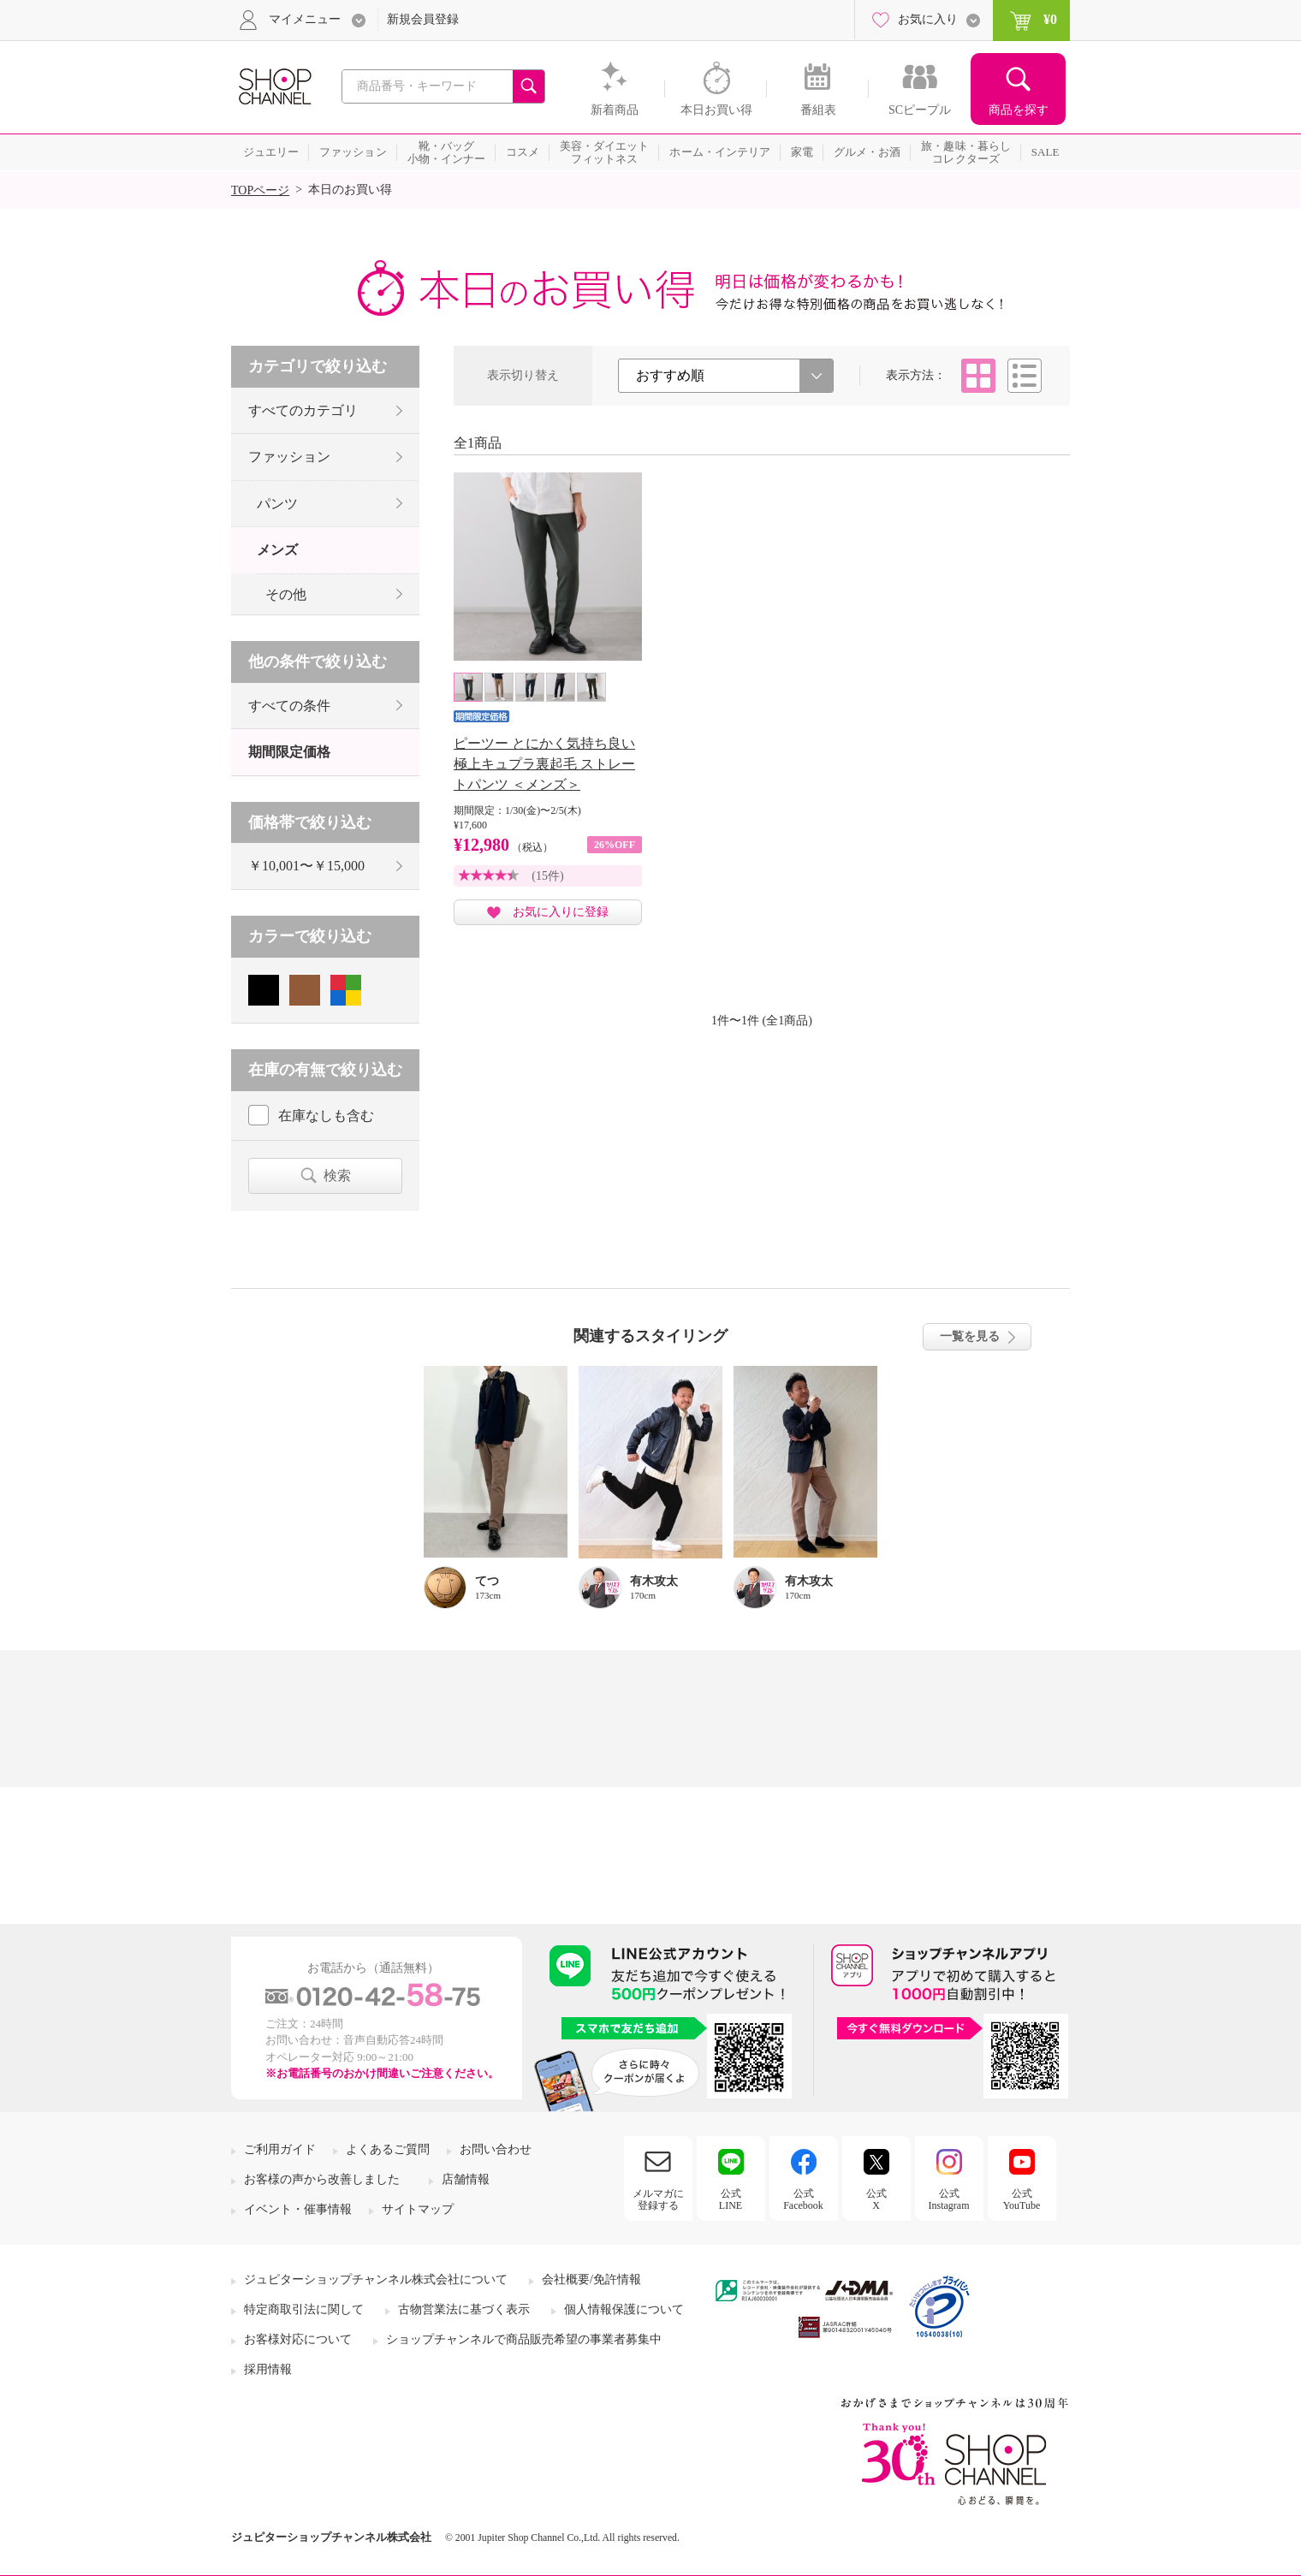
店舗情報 (466, 2179)
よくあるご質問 (388, 2149)
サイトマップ (418, 2209)
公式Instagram (949, 2199)
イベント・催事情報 (298, 2209)
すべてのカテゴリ (303, 410)
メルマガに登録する (658, 2199)
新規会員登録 (423, 19)
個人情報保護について (624, 2309)
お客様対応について (298, 2339)
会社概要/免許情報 (591, 2279)
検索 (337, 1175)
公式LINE (730, 2199)
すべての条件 (289, 705)
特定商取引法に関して (304, 2309)
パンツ (277, 503)
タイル (978, 376)
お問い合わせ (496, 2149)
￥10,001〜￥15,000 (306, 865)
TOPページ (260, 190)
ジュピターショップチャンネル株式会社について (376, 2279)
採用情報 (268, 2369)
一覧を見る (970, 1336)
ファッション (289, 456)
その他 (285, 594)
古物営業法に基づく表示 (464, 2309)
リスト (1024, 376)
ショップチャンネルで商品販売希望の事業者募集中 (524, 2339)
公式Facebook (803, 2199)
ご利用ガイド (280, 2149)
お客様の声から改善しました (322, 2179)
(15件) (547, 876)
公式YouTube (1022, 2199)
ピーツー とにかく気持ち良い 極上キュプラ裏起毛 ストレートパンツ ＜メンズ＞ (544, 764)
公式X (876, 2199)
